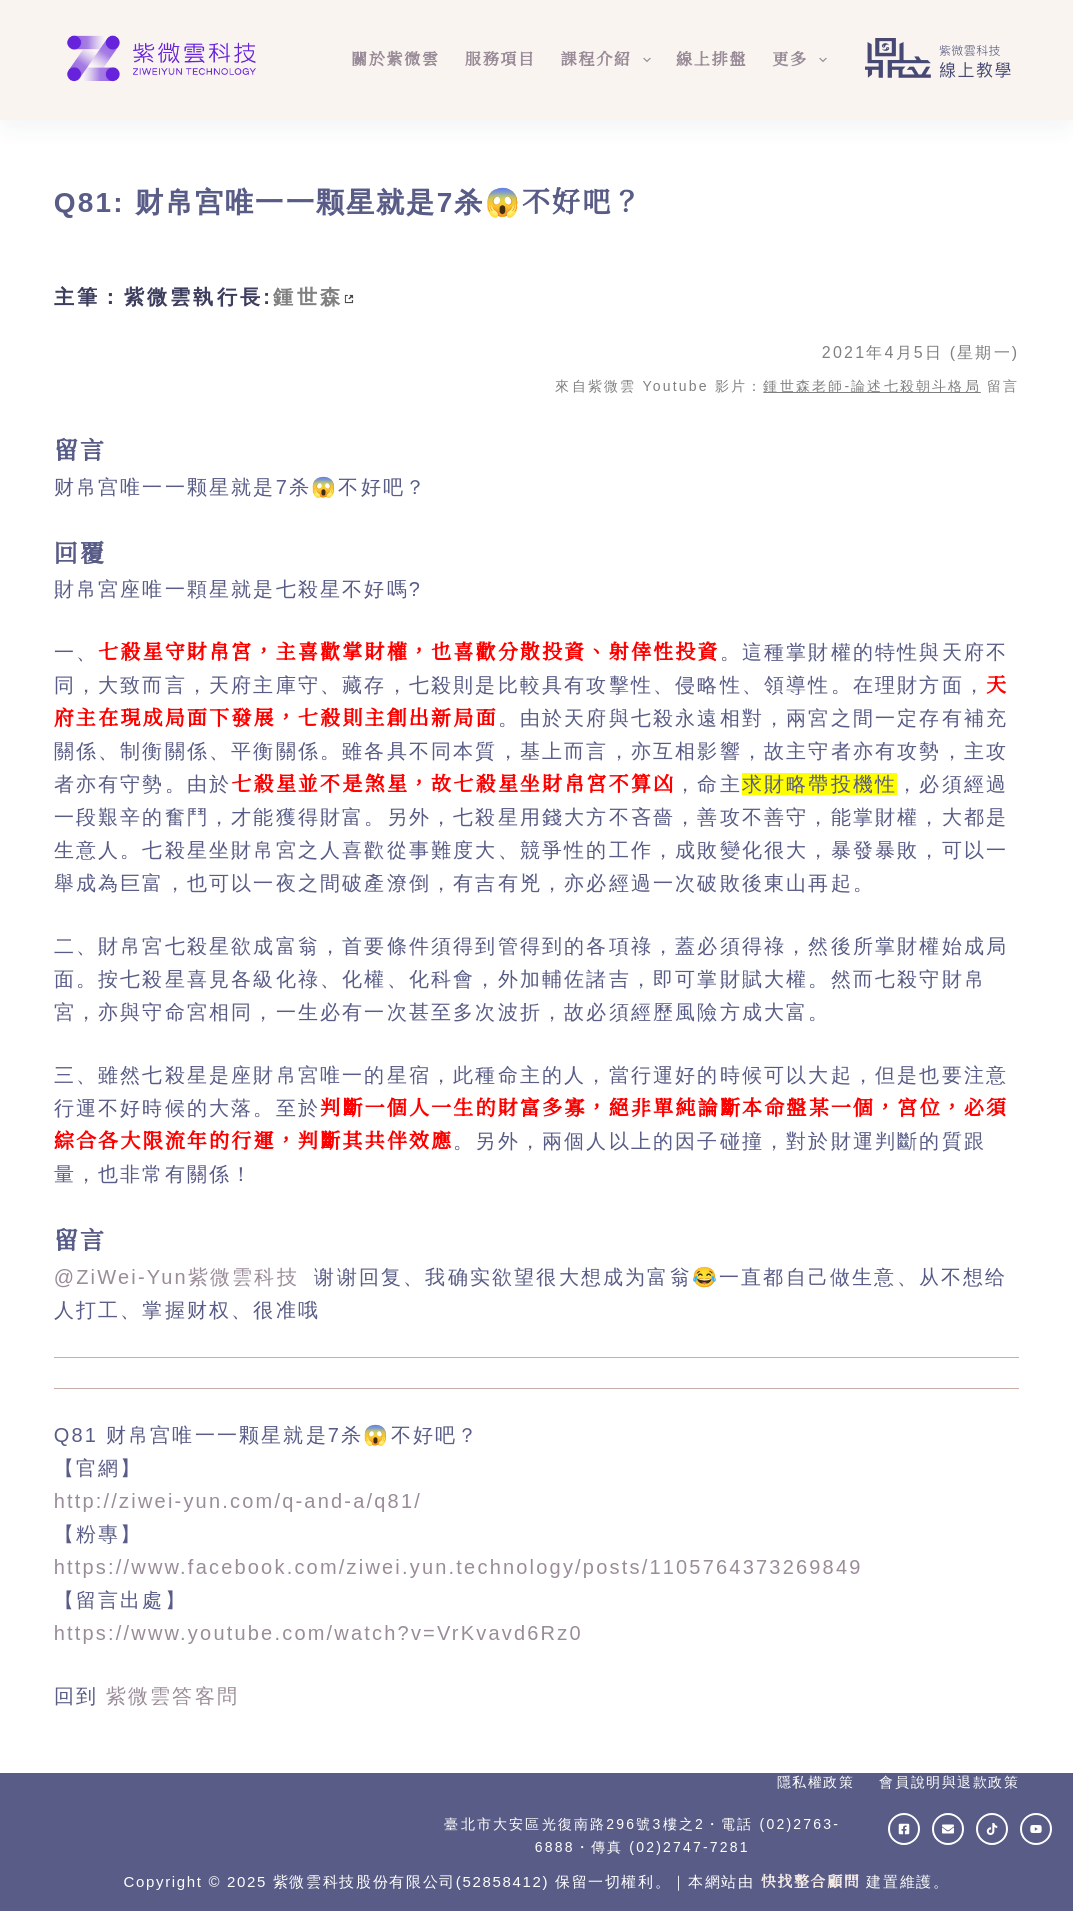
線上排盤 (711, 59)
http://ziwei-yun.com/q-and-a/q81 (234, 1501)
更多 (803, 60)
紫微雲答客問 (172, 1696)
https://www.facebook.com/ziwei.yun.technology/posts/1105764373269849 (458, 1567)
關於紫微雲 (395, 59)
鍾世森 (308, 297)
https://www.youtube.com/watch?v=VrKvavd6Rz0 (318, 1633)
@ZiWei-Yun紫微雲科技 (180, 1277)
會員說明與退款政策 (949, 1782)
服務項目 (500, 59)
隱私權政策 (816, 1782)
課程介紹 (610, 60)
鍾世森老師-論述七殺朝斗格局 (871, 386)
